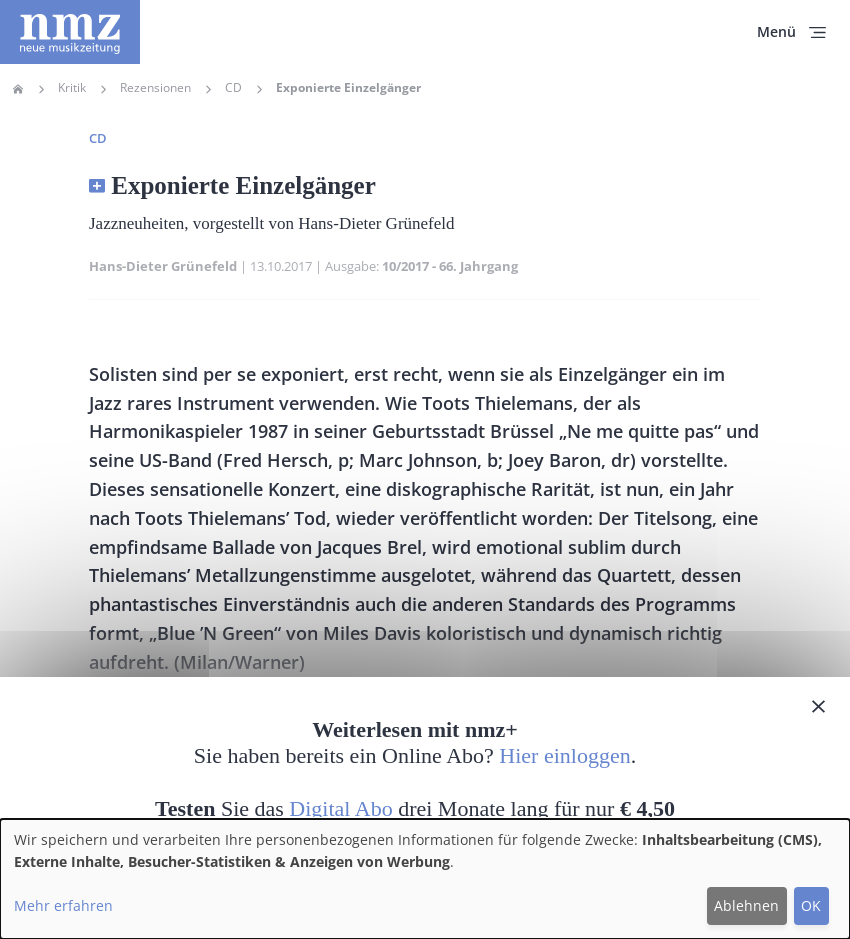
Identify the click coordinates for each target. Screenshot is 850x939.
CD (233, 88)
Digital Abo (340, 808)
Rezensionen (155, 88)
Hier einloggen (564, 755)
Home (18, 89)
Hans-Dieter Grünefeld (163, 266)
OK (811, 905)
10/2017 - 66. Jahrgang (450, 266)
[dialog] (425, 879)
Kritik (72, 88)
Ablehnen (746, 905)
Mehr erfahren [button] (63, 905)
